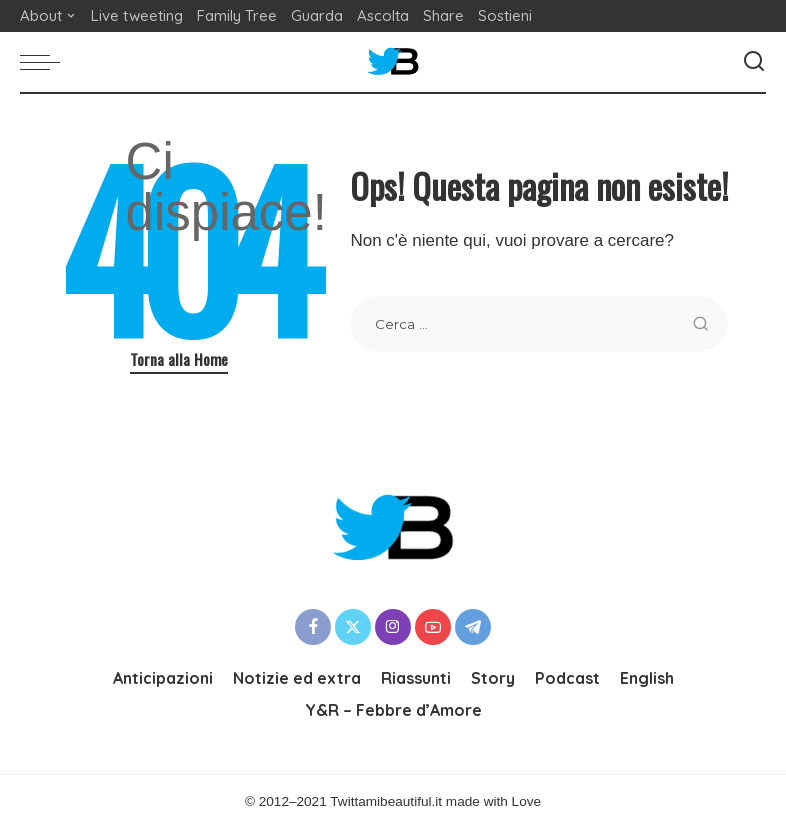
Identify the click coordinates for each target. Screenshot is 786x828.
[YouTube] (433, 627)
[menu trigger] (45, 62)
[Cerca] (754, 62)
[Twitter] (353, 627)
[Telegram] (473, 627)
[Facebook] (313, 627)
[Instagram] (393, 627)
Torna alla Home (179, 359)
